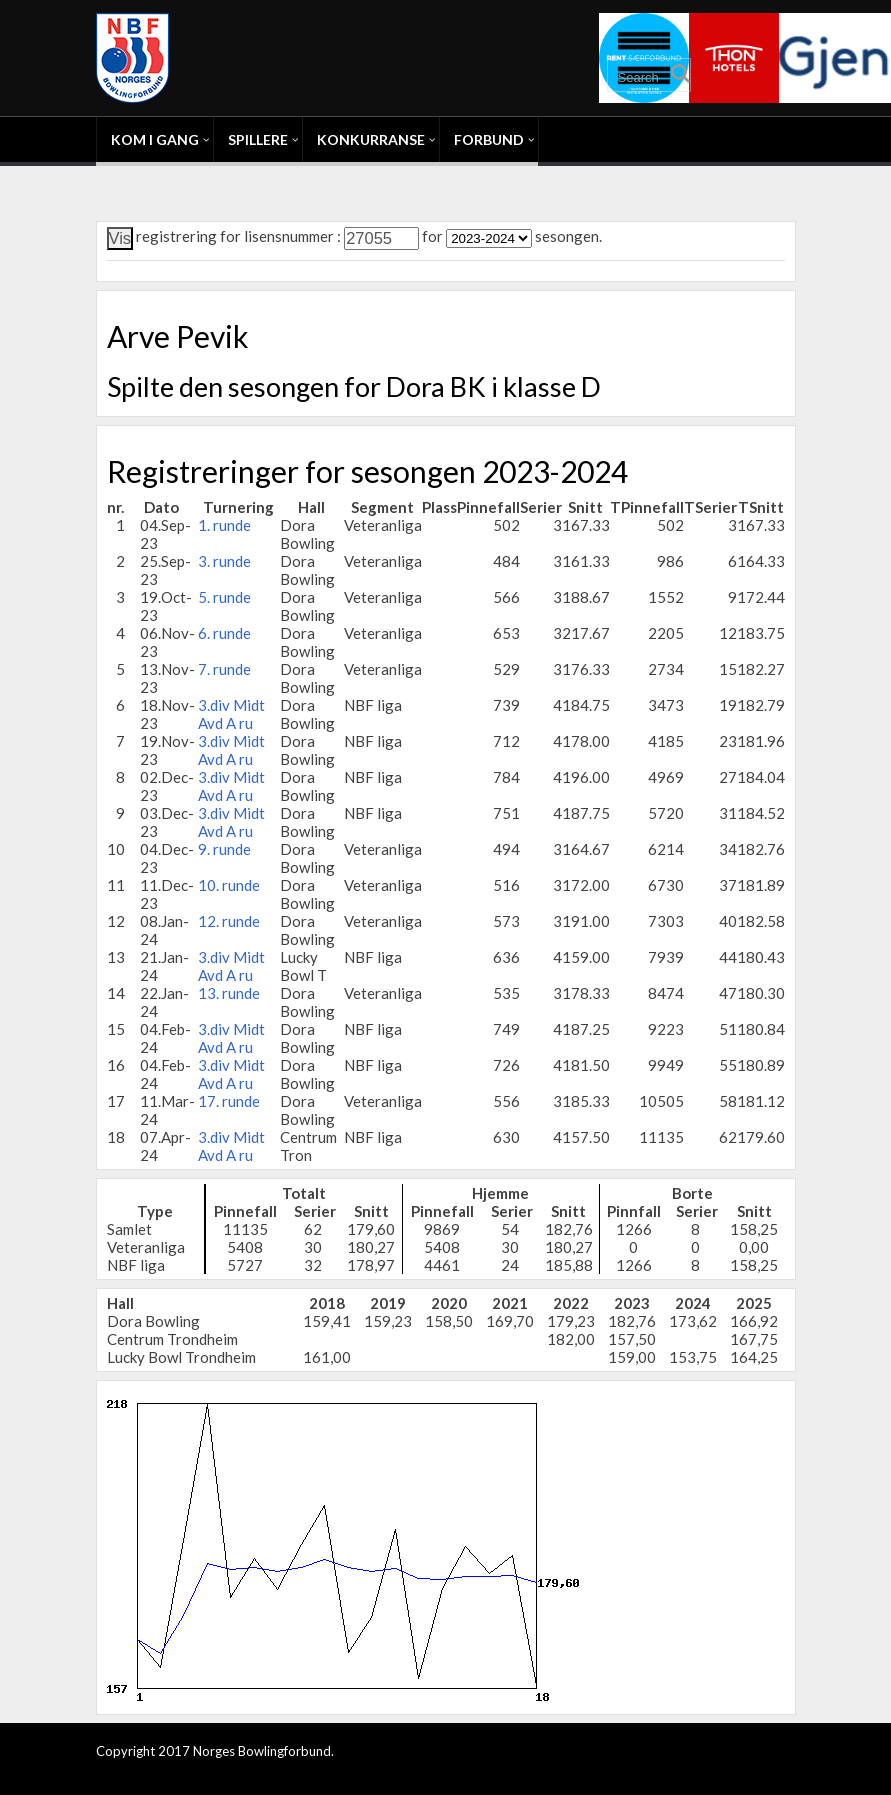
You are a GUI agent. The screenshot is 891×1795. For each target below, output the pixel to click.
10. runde (229, 885)
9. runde (224, 849)
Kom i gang (155, 139)
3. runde (224, 561)
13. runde (229, 993)
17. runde (229, 1101)
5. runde (224, 597)
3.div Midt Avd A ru (231, 714)
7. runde (224, 669)
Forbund (489, 139)
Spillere (258, 139)
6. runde (224, 633)
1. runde (224, 525)
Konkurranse (371, 139)
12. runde (229, 921)
